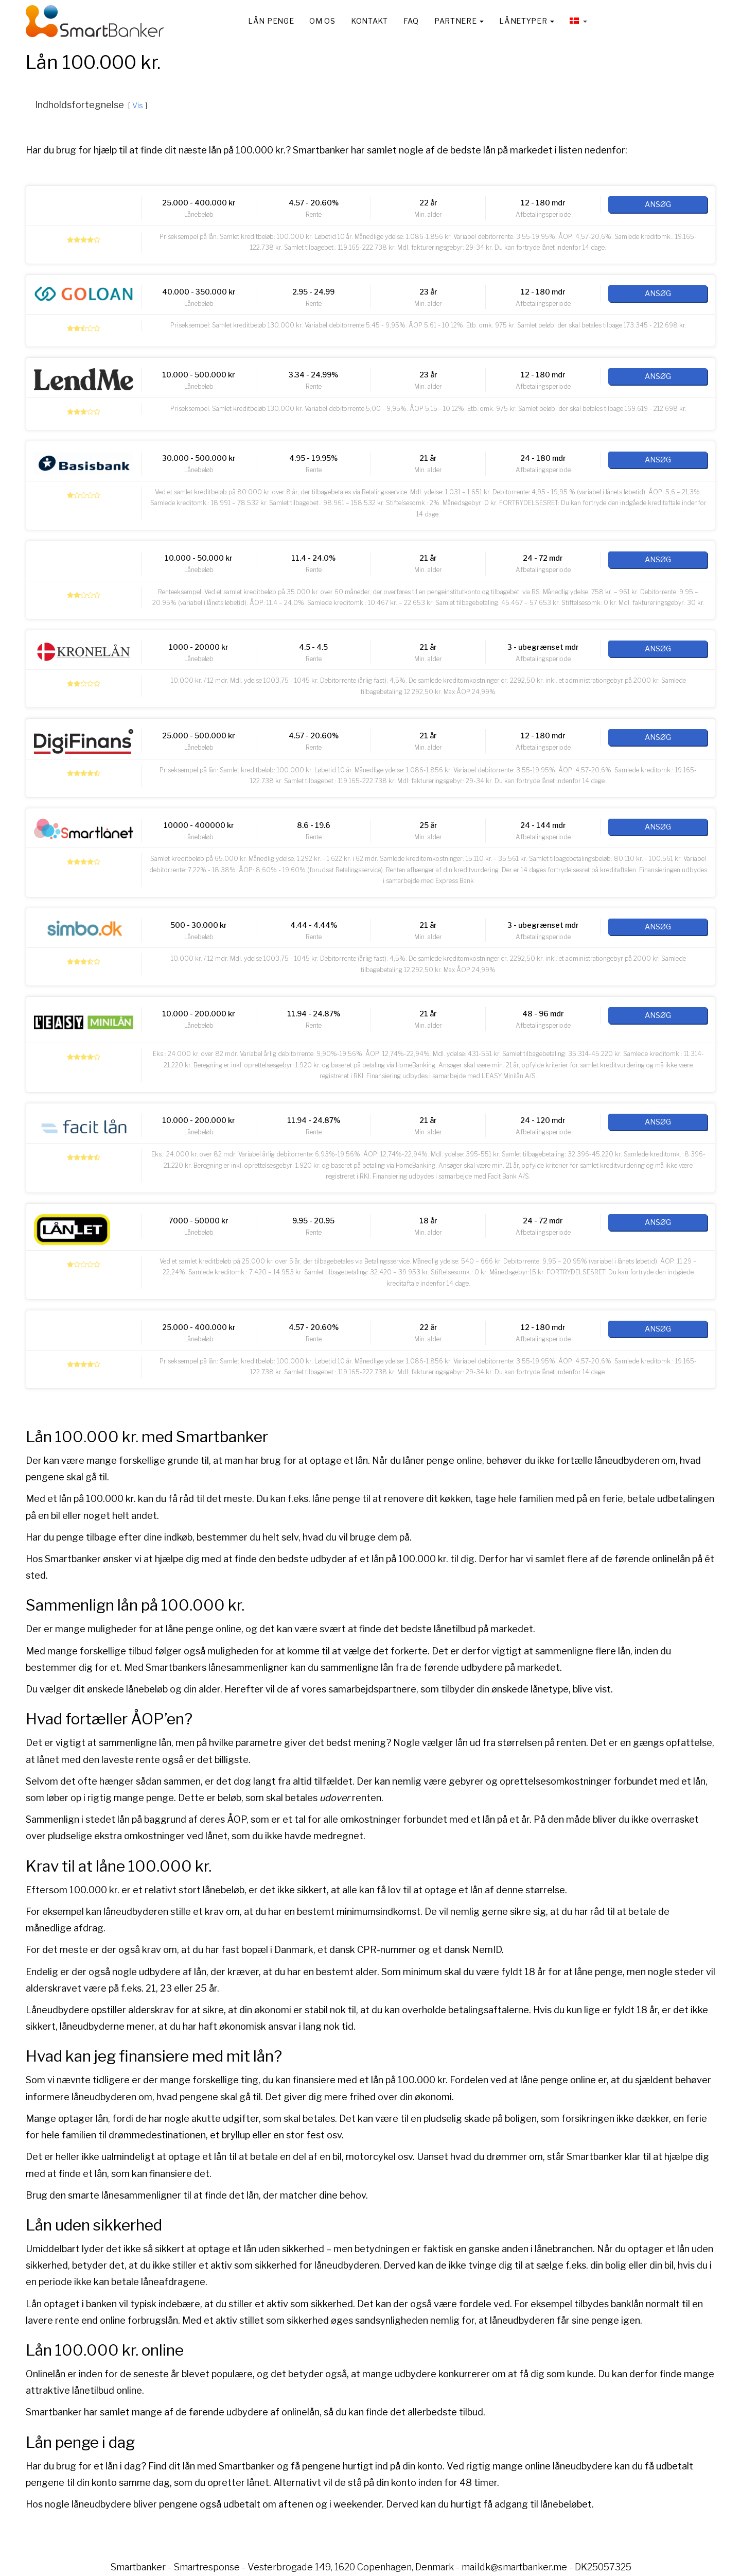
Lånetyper (526, 20)
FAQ (411, 20)
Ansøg (658, 204)
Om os (322, 20)
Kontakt (369, 20)
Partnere (459, 20)
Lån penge (271, 20)
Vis (137, 105)
